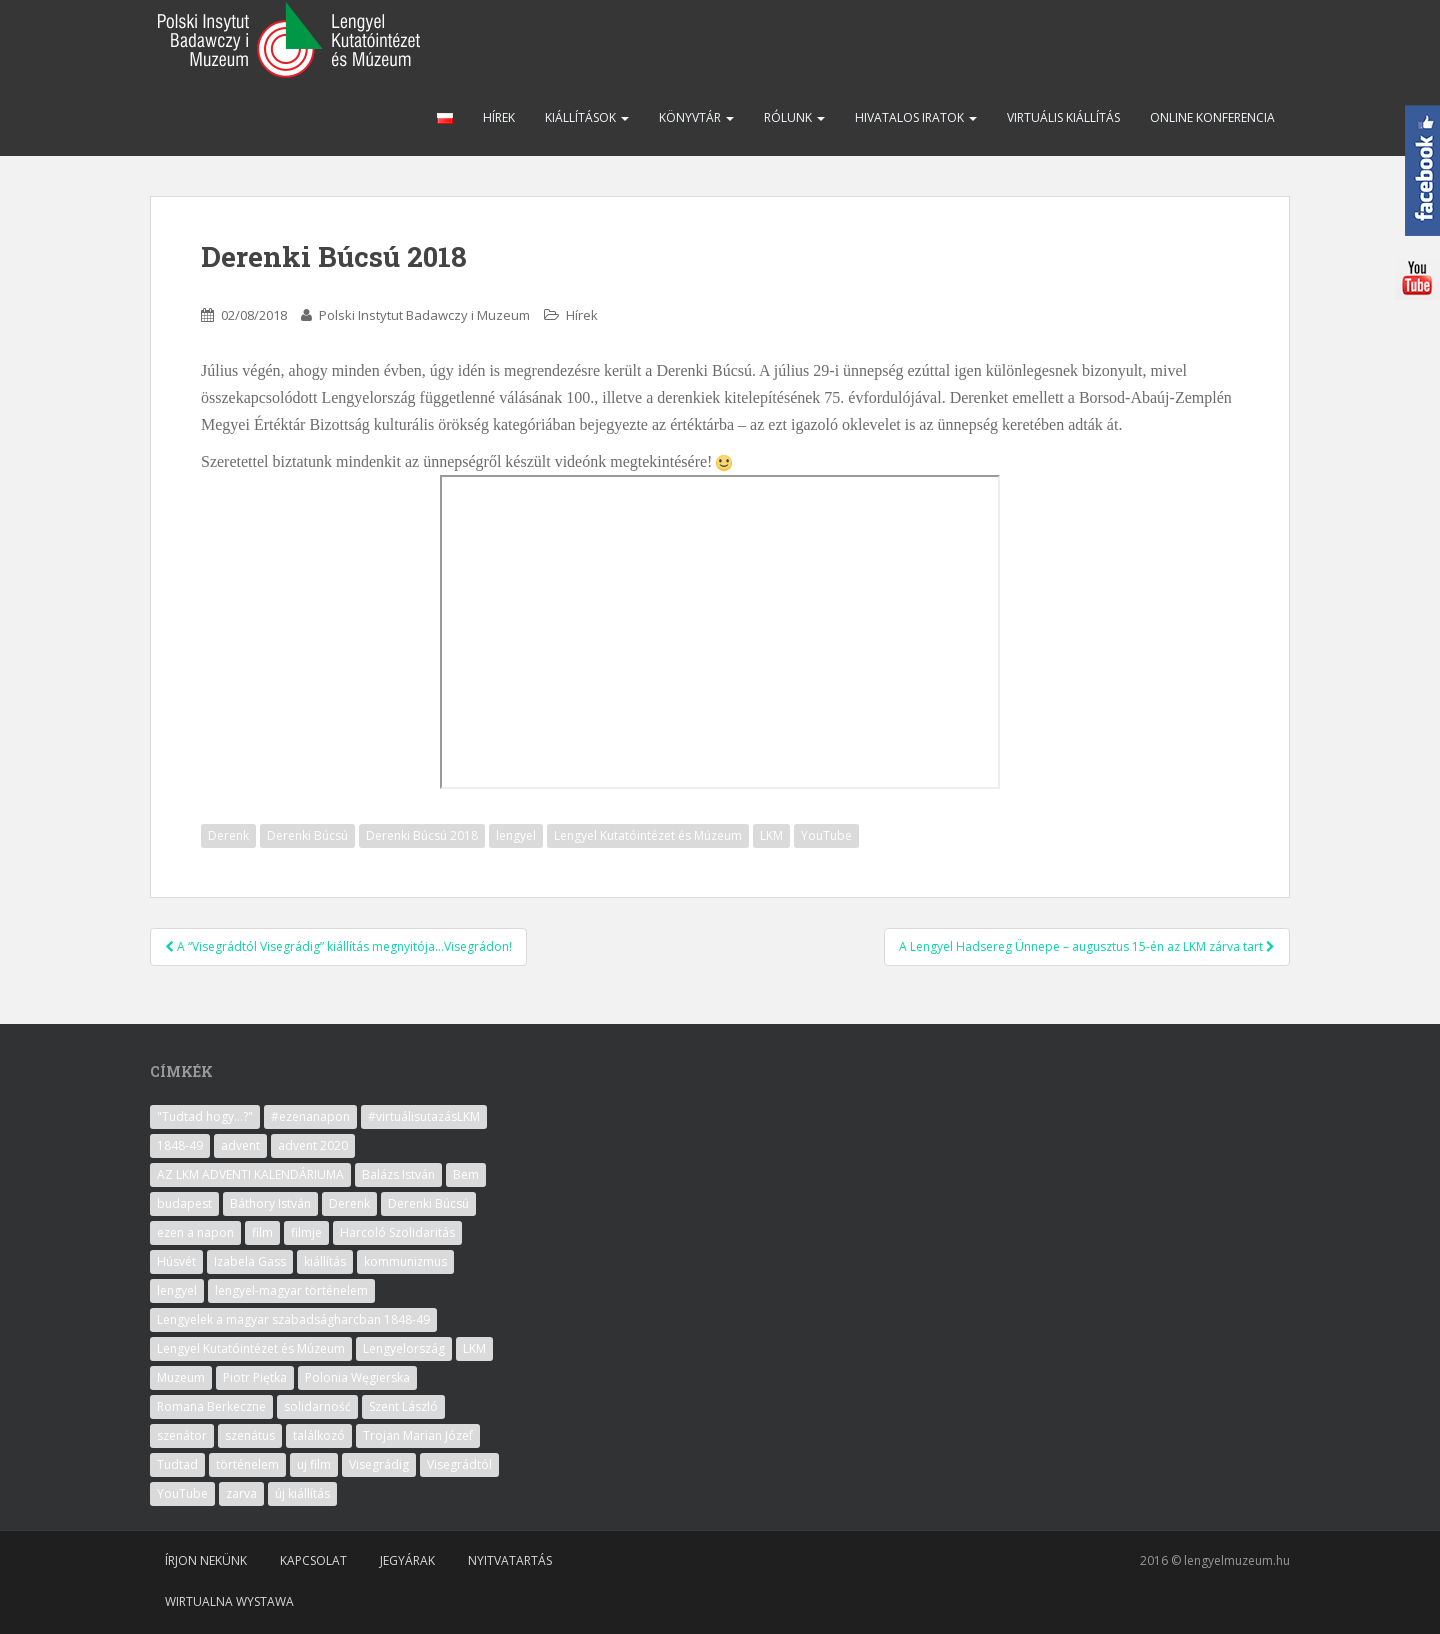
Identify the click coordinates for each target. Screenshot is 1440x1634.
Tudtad (177, 1464)
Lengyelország (404, 1348)
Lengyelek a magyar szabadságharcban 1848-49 (293, 1319)
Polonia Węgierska (357, 1377)
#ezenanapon (310, 1116)
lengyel (516, 835)
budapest (184, 1203)
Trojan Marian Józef (418, 1435)
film (262, 1232)
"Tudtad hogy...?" (205, 1116)
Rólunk (794, 117)
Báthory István (270, 1203)
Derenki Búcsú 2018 (422, 835)
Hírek (499, 117)
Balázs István (398, 1174)
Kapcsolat (313, 1560)
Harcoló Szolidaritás (397, 1232)
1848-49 (180, 1145)
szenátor (182, 1435)
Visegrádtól (459, 1464)
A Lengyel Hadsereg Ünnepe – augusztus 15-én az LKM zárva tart (1087, 946)
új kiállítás (302, 1493)
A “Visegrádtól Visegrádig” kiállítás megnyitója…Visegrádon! (338, 946)
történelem (247, 1464)
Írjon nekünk (206, 1560)
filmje (306, 1232)
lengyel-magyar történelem (291, 1290)
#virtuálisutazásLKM (424, 1116)
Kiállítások (587, 117)
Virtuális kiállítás (1063, 117)
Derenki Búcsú (307, 835)
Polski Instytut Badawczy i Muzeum (424, 315)
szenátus (250, 1435)
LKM (771, 835)
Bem (466, 1174)
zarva (241, 1493)
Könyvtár (696, 117)
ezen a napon (195, 1232)
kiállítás (325, 1261)
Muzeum (181, 1377)
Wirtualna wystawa (229, 1601)
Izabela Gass (250, 1261)
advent (240, 1145)
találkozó (319, 1435)
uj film (314, 1464)
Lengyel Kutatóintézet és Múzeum (648, 835)
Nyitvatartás (510, 1560)
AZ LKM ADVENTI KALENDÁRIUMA (250, 1174)
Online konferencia (1212, 117)
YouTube (826, 835)
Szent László (403, 1406)
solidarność (317, 1406)
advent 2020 (313, 1145)
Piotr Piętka (255, 1377)
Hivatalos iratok (916, 117)
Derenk (228, 835)
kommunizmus (405, 1261)
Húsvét (176, 1261)
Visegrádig (379, 1464)
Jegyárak (407, 1560)
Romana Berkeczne (211, 1406)
